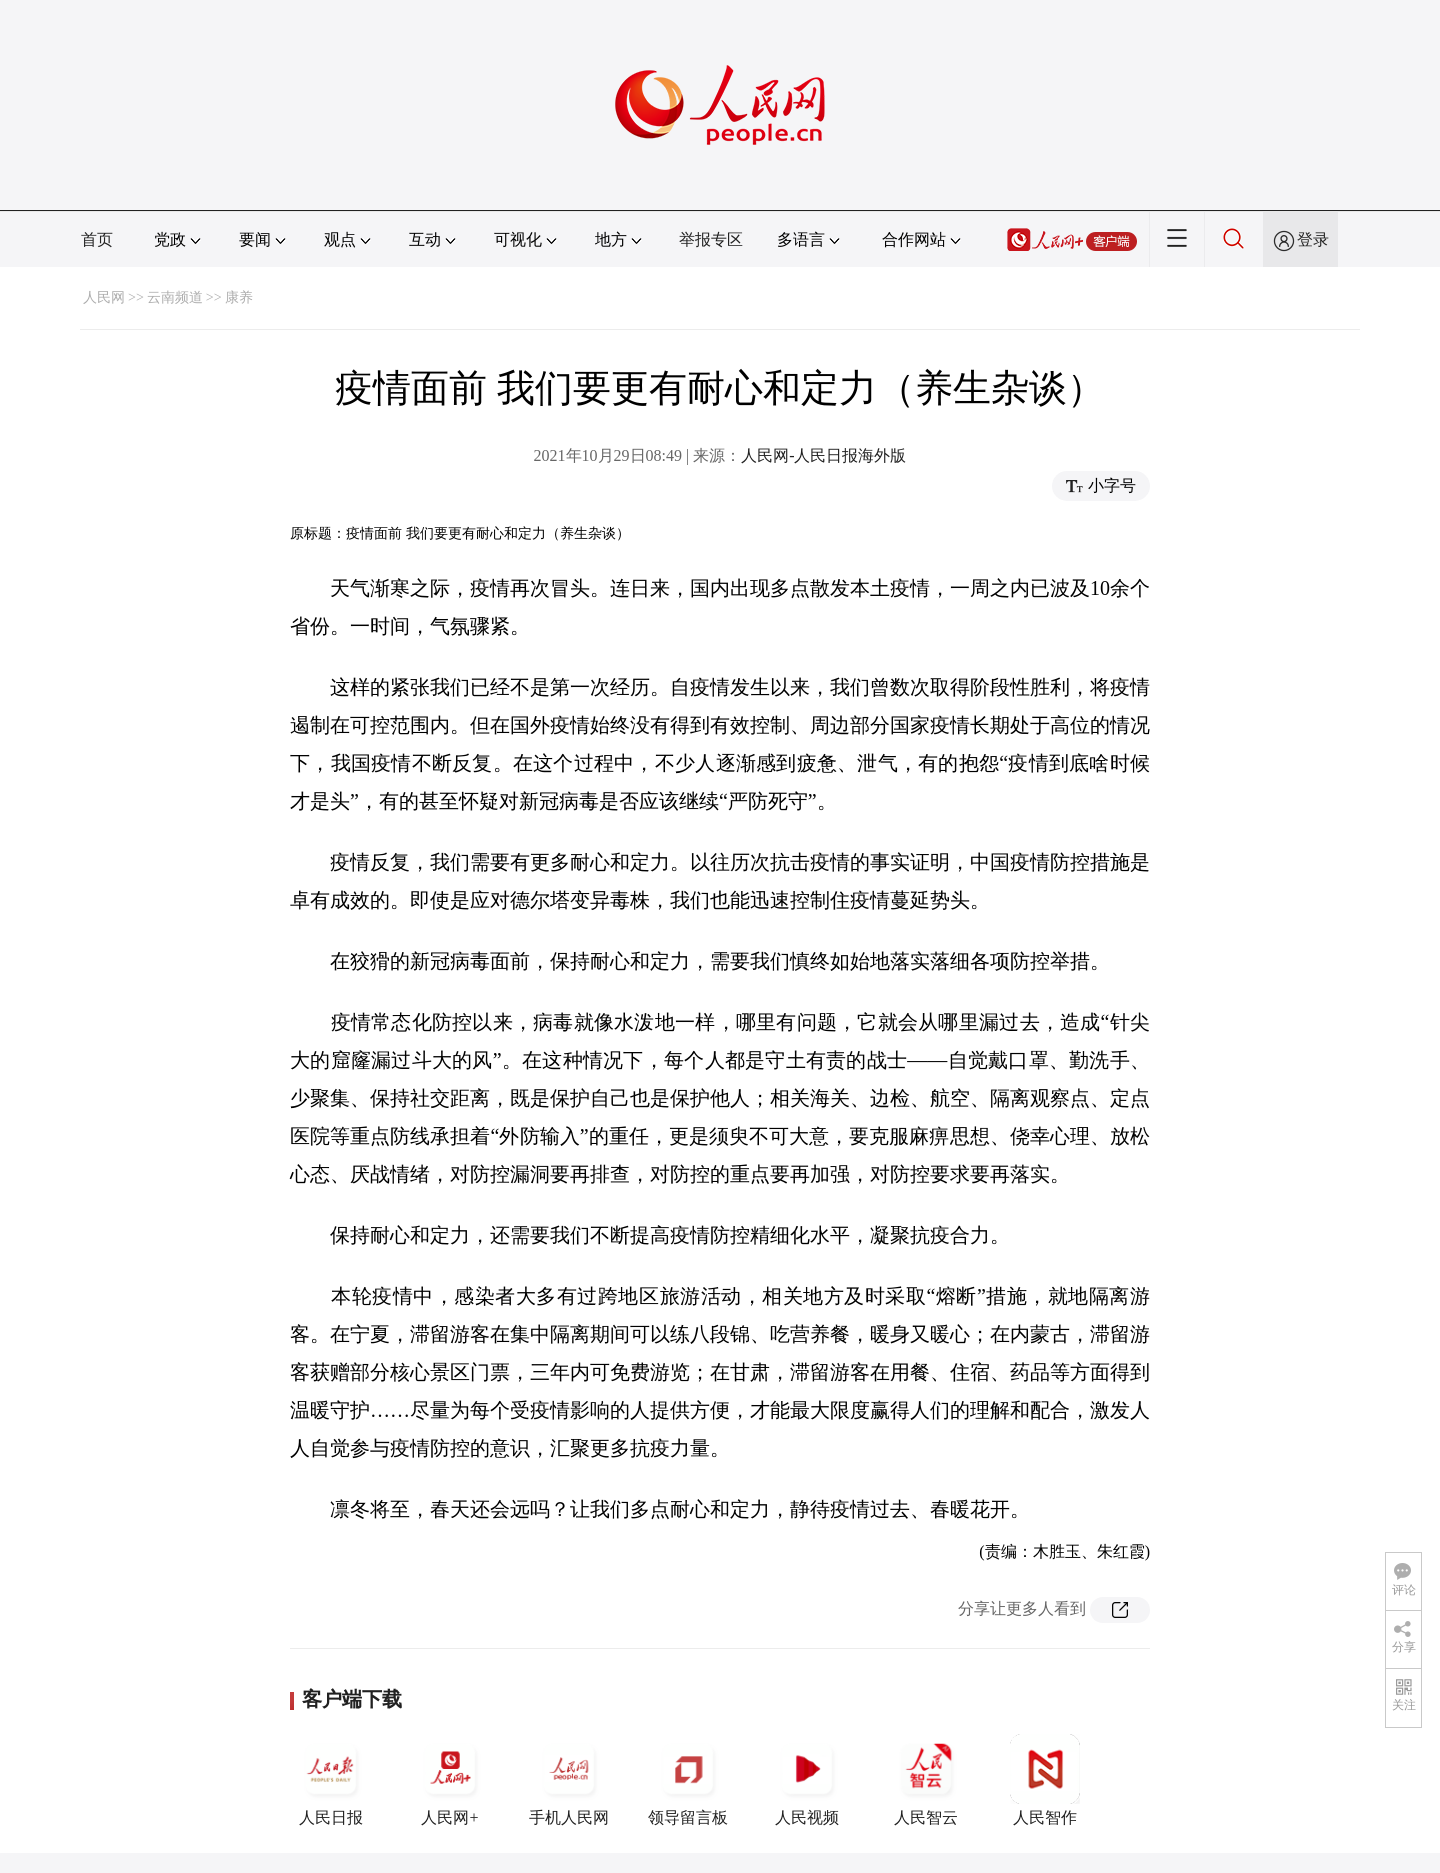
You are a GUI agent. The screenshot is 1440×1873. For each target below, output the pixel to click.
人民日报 (331, 1780)
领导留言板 (688, 1780)
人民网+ (450, 1780)
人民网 (104, 297)
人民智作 (1045, 1780)
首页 (97, 239)
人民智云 (926, 1780)
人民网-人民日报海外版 (823, 455)
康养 (239, 297)
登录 (1313, 239)
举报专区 (711, 239)
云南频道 (175, 297)
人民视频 (807, 1780)
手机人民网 (569, 1780)
